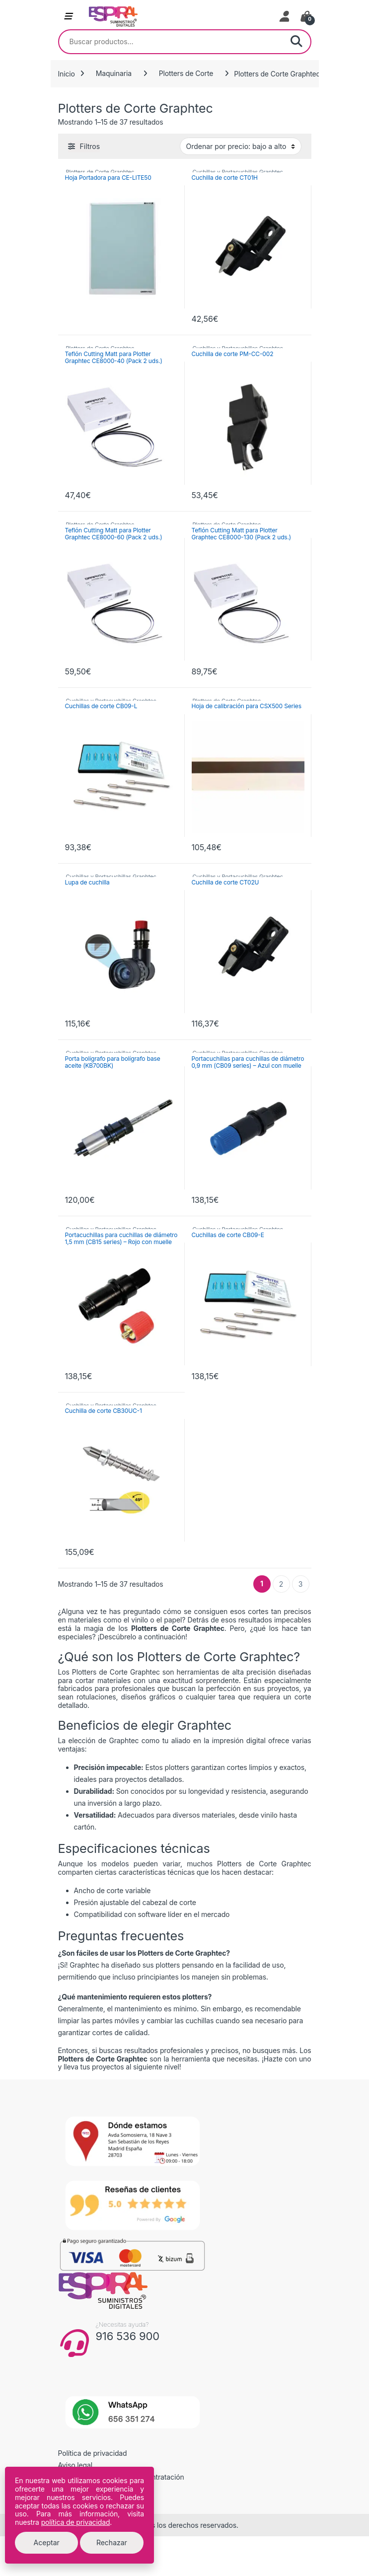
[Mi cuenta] (285, 16)
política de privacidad (75, 2522)
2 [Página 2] (281, 1584)
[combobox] (171, 41)
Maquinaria (114, 73)
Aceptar (47, 2542)
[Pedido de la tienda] (240, 146)
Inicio (66, 73)
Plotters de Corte (186, 73)
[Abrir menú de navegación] (67, 16)
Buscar (296, 41)
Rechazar (111, 2542)
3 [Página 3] (300, 1584)
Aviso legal (75, 2465)
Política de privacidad (92, 2453)
